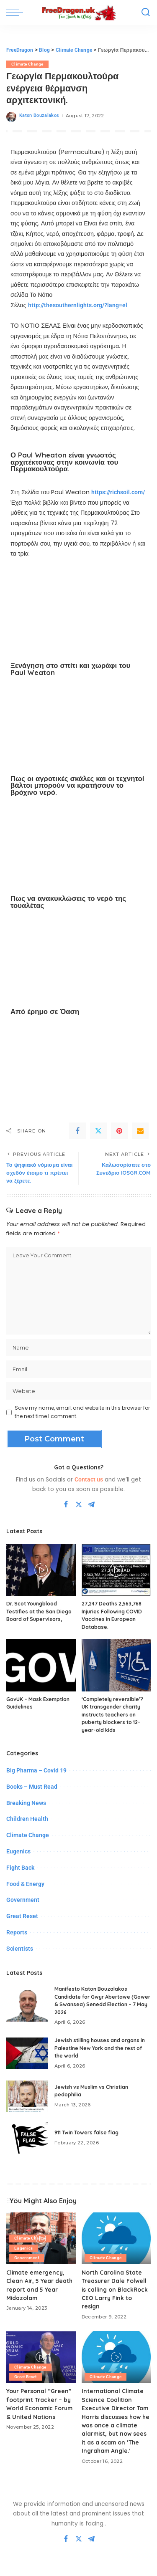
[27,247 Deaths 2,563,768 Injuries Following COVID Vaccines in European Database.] (116, 1570)
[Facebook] (77, 1130)
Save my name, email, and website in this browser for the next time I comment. (82, 1412)
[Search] (146, 12)
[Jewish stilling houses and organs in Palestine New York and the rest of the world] (27, 2053)
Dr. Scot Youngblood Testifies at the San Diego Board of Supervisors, (39, 1611)
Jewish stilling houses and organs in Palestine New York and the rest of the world (99, 2048)
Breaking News (26, 1803)
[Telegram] (91, 1504)
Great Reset (22, 1916)
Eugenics (18, 1851)
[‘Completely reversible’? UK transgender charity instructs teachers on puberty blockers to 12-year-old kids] (116, 1665)
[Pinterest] (119, 1130)
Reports (16, 1932)
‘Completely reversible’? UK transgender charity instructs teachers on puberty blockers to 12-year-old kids (112, 1714)
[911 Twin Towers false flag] (27, 2138)
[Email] (140, 1130)
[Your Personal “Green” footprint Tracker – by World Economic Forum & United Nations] (41, 2357)
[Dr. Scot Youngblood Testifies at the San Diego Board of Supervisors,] (41, 1570)
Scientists (19, 1948)
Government (22, 1899)
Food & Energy (25, 1884)
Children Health (27, 1818)
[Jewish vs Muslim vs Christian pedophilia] (27, 2096)
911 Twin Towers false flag (86, 2132)
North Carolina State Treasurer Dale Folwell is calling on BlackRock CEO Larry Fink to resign (115, 2289)
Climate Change (27, 64)
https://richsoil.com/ (118, 492)
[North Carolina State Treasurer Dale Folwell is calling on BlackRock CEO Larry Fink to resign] (116, 2238)
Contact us (89, 1479)
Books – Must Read (31, 1786)
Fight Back (20, 1867)
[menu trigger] (16, 12)
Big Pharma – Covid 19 (36, 1770)
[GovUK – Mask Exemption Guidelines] (41, 1665)
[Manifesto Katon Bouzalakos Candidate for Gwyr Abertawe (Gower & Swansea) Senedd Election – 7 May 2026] (27, 2006)
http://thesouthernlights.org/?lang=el (77, 305)
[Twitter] (98, 1130)
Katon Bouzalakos (39, 115)
